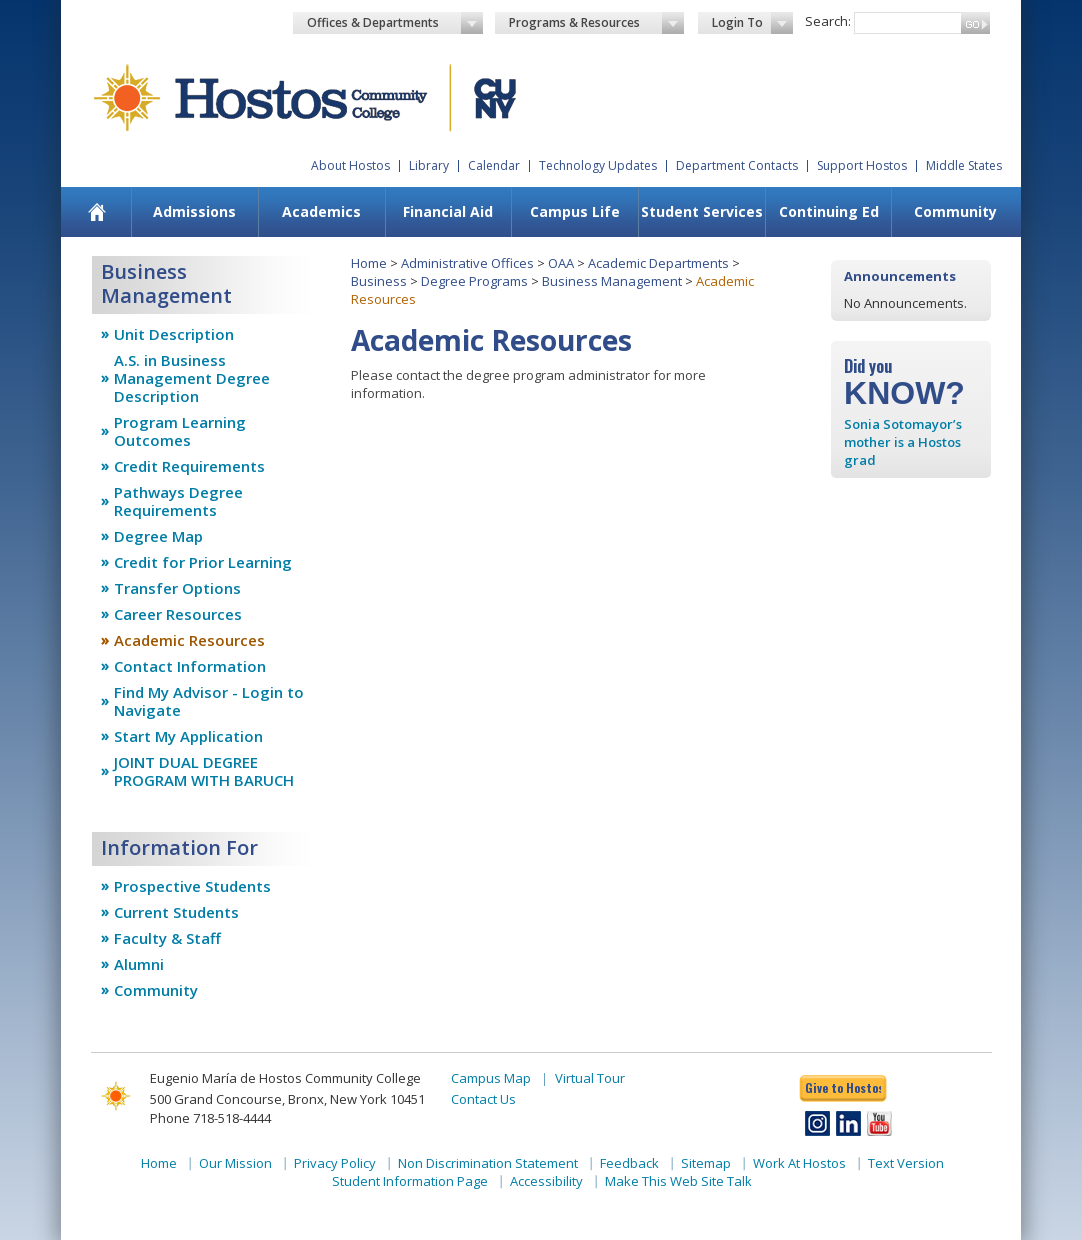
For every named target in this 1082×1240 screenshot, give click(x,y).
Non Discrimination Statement (488, 1163)
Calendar (494, 165)
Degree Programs (474, 281)
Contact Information (190, 666)
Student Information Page (410, 1181)
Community (955, 211)
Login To (752, 23)
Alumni (139, 964)
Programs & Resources (597, 23)
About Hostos (350, 165)
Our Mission (235, 1163)
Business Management (612, 281)
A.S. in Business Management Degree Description (192, 378)
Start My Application (188, 736)
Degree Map (158, 536)
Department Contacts (737, 165)
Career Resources (178, 614)
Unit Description (174, 334)
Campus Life (575, 211)
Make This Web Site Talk (678, 1181)
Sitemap (706, 1163)
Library (429, 165)
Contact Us (483, 1099)
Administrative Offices (467, 263)
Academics (321, 211)
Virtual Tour (590, 1078)
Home (369, 263)
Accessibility (546, 1181)
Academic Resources (189, 640)
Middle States (964, 165)
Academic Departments (658, 263)
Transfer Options (177, 588)
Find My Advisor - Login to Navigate (209, 701)
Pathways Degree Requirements (178, 501)
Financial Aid (448, 211)
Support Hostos (862, 165)
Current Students (176, 912)
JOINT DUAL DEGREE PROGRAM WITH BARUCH (204, 771)
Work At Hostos (799, 1163)
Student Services (702, 211)
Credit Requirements (189, 466)
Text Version (906, 1163)
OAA (561, 263)
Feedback (629, 1163)
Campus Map (491, 1078)
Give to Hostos (843, 1087)
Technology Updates (598, 165)
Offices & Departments (395, 23)
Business (379, 281)
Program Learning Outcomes (180, 431)
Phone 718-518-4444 (210, 1118)
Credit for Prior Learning (203, 562)
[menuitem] (97, 212)
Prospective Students (192, 886)
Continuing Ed (829, 211)
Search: (828, 21)
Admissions (194, 211)
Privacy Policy (335, 1163)
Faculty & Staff (167, 938)
